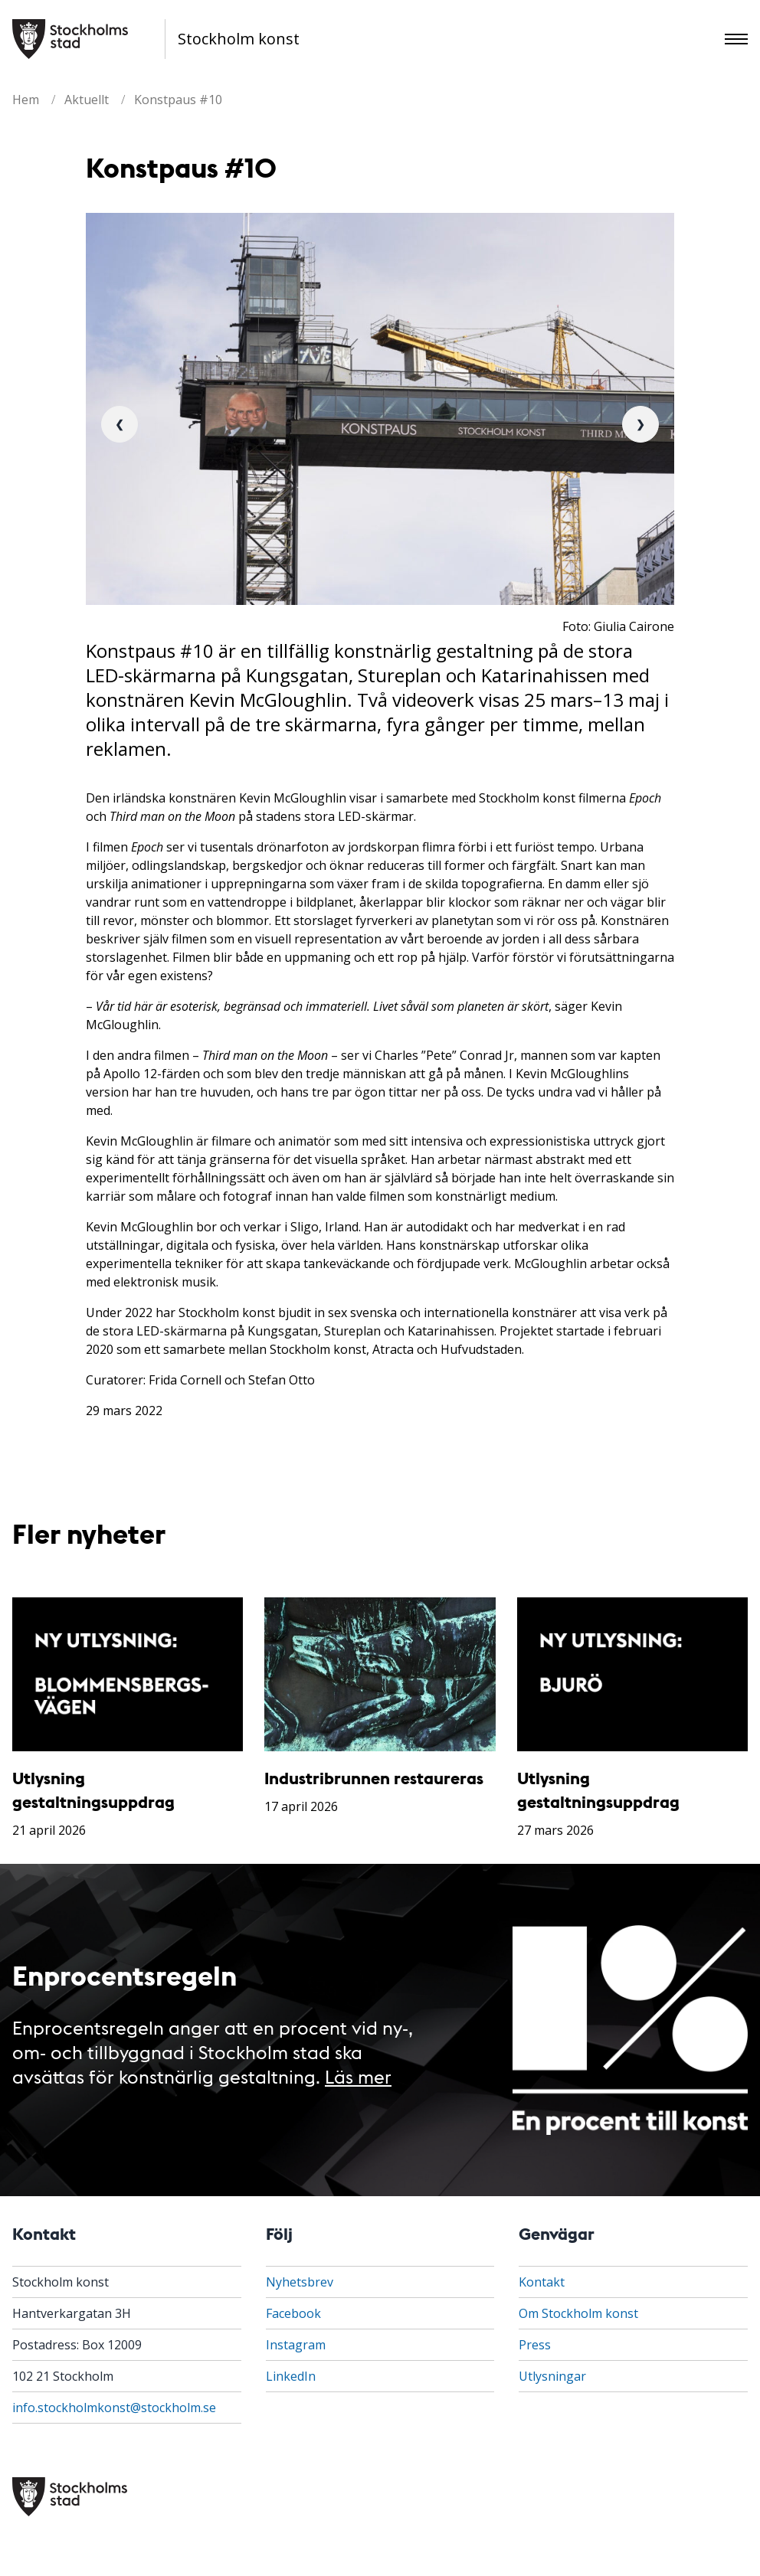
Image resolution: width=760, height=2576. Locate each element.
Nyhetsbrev (299, 2282)
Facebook (293, 2313)
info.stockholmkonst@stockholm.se (114, 2407)
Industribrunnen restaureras (373, 1778)
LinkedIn (291, 2376)
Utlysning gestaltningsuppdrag (93, 1789)
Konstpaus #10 (178, 99)
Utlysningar (552, 2376)
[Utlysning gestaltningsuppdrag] (127, 1674)
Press (535, 2344)
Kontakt (542, 2282)
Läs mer (358, 2075)
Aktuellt (86, 99)
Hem (25, 99)
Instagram (296, 2344)
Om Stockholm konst (578, 2313)
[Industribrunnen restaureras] (379, 1674)
